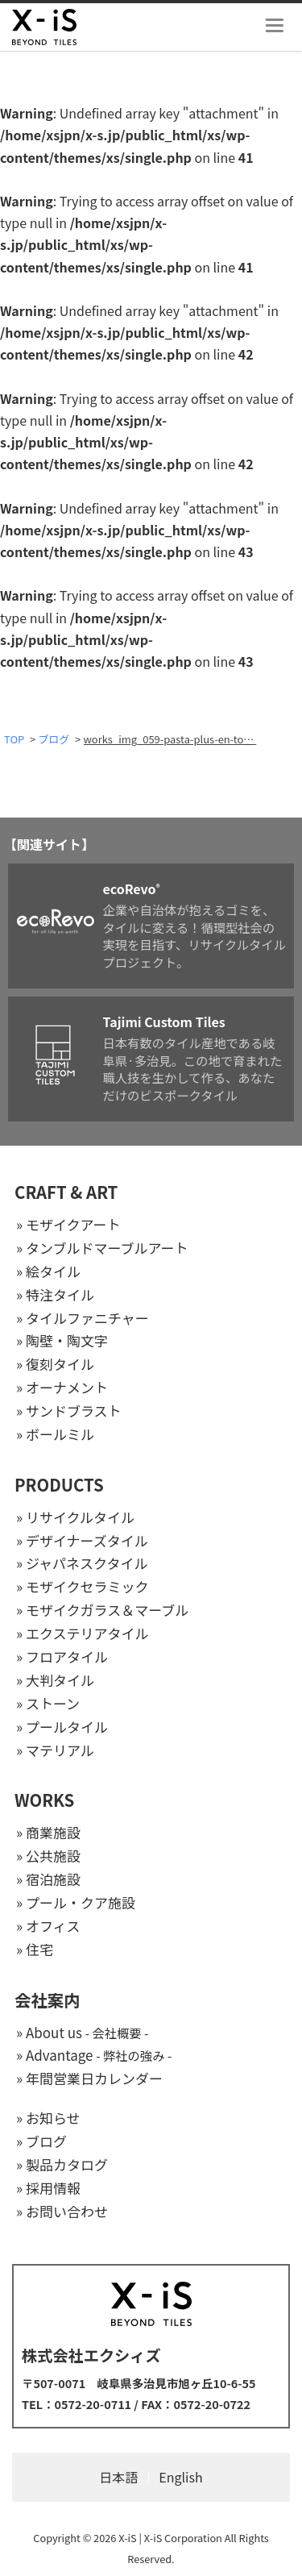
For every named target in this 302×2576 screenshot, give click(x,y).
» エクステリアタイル (82, 1633)
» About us (82, 2032)
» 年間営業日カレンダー (89, 2078)
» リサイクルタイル (75, 1517)
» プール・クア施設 (75, 1902)
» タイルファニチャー (82, 1318)
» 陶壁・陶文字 (62, 1340)
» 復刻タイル (55, 1364)
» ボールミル (55, 1434)
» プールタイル (62, 1727)
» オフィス (48, 1926)
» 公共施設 (48, 1856)
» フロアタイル (62, 1656)
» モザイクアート (68, 1224)
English (180, 2477)
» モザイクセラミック (82, 1586)
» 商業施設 (48, 1832)
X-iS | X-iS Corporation (170, 2537)
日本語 (118, 2477)
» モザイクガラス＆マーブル (102, 1610)
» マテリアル (55, 1750)
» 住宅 (34, 1949)
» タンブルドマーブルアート (102, 1248)
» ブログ (41, 2141)
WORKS (44, 1799)
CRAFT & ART (66, 1192)
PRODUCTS (59, 1484)
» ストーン (48, 1703)
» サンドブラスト (69, 1410)
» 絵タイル (48, 1271)
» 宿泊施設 (48, 1879)
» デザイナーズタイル (82, 1540)
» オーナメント (62, 1387)
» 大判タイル (55, 1680)
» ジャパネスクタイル (81, 1563)
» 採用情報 (48, 2188)
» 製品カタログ (62, 2164)
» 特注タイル (55, 1294)
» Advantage (94, 2055)
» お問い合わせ (62, 2211)
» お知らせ (48, 2118)
